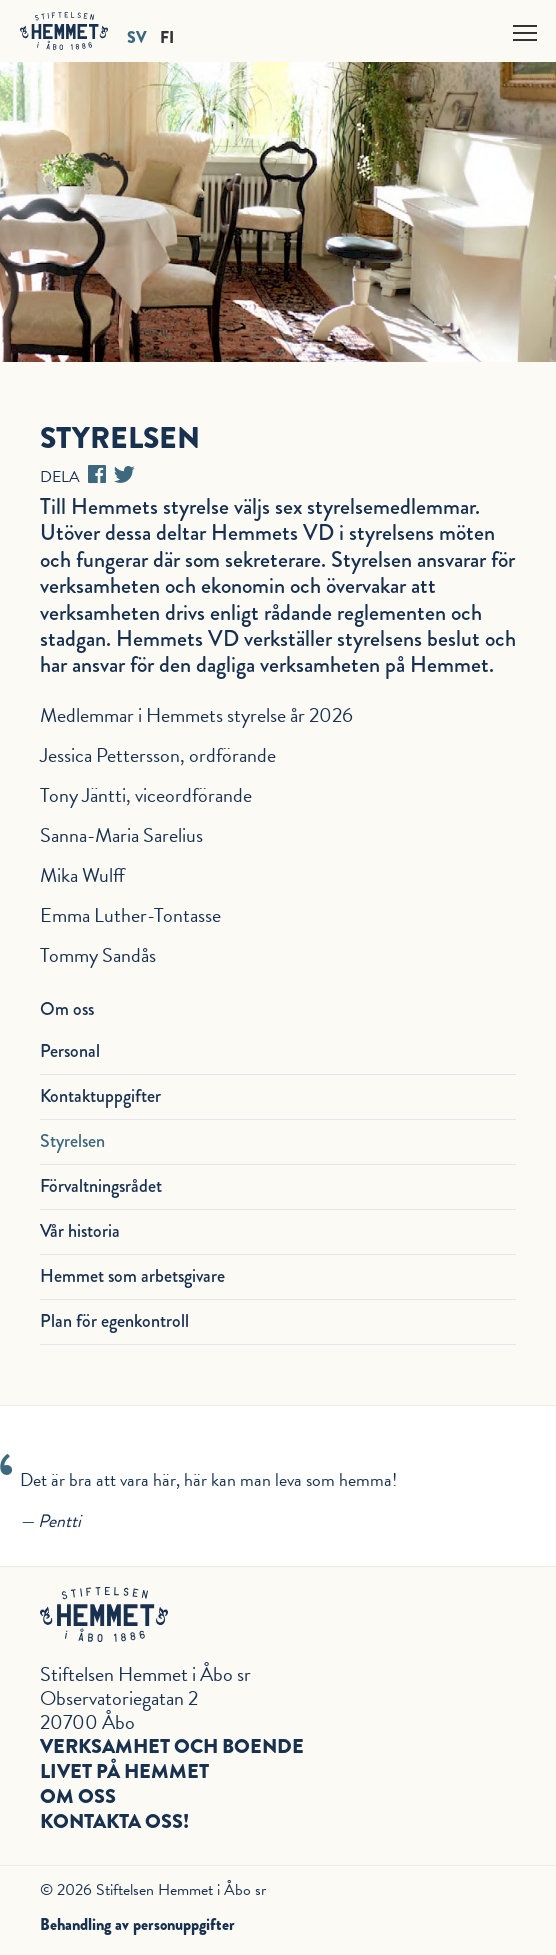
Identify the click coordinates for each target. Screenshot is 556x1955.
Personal (70, 1051)
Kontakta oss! (114, 1821)
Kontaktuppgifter (100, 1096)
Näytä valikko (526, 29)
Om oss (78, 1796)
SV (137, 36)
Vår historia (80, 1231)
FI (167, 36)
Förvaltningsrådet (101, 1186)
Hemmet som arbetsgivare (132, 1276)
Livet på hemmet (124, 1771)
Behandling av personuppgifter (137, 1924)
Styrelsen (72, 1141)
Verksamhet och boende (172, 1746)
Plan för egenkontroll (114, 1321)
